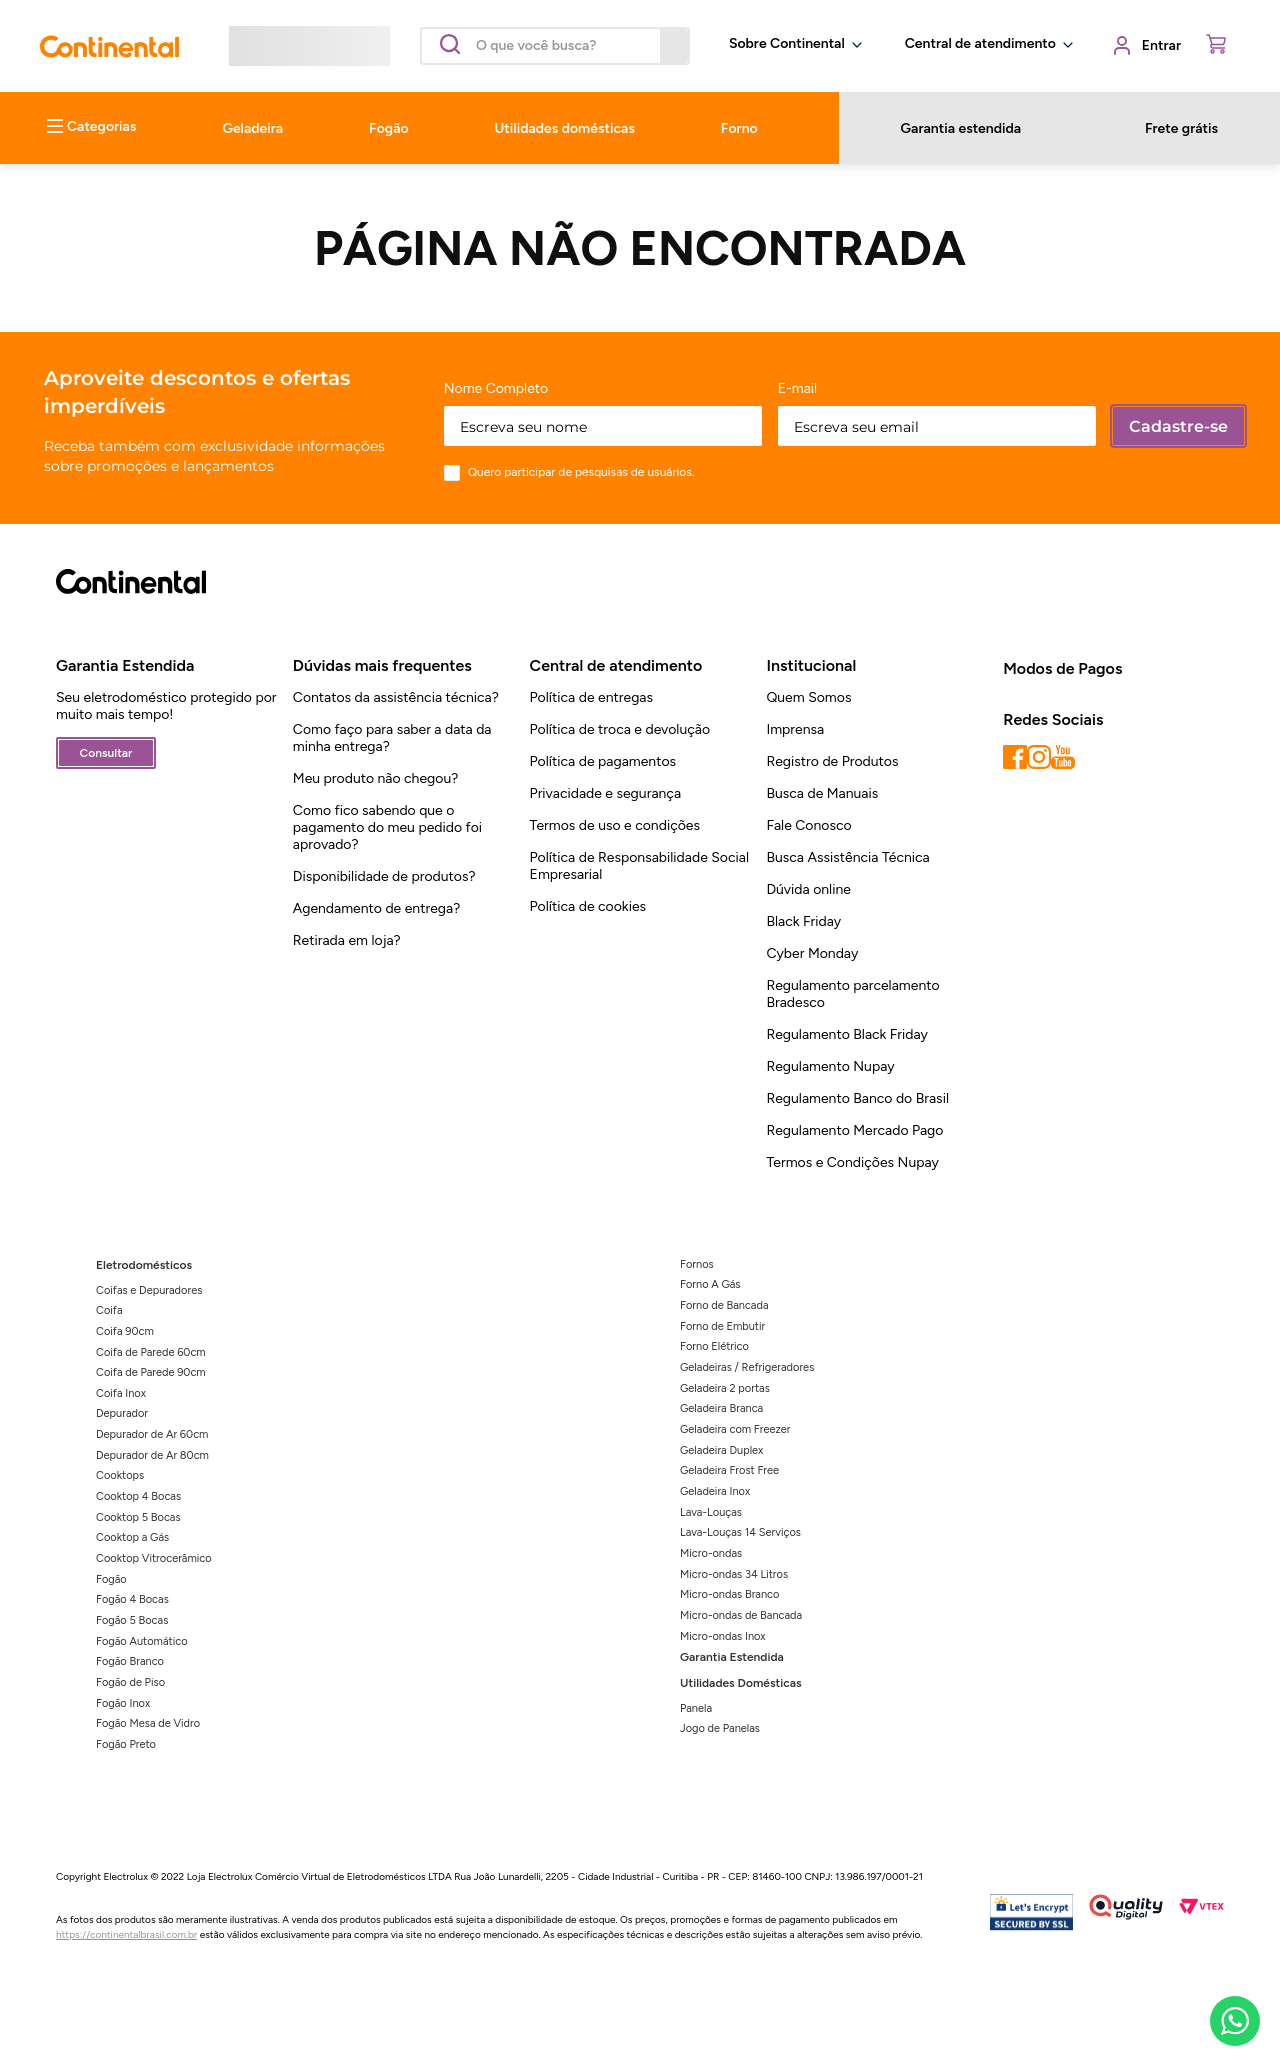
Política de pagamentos (603, 761)
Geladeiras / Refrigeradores (747, 1367)
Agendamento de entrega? (376, 908)
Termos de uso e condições (615, 825)
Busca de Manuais (822, 793)
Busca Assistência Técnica (847, 857)
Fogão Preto (126, 1744)
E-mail (798, 389)
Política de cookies (588, 906)
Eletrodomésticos (144, 1265)
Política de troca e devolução (620, 729)
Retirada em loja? (347, 940)
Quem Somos (808, 697)
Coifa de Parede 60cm (151, 1352)
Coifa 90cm (125, 1331)
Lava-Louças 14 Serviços (740, 1532)
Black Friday (803, 921)
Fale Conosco (808, 825)
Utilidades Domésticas (741, 1683)
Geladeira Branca (721, 1408)
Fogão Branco (130, 1661)
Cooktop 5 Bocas (138, 1517)
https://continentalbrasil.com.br (126, 1934)
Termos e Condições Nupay (852, 1162)
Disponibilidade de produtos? (384, 876)
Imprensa (795, 729)
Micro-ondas (711, 1553)
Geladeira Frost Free (729, 1470)
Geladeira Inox (715, 1491)
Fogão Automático (142, 1641)
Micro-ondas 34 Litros (734, 1574)
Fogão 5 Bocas (132, 1620)
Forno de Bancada (724, 1305)
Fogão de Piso (130, 1682)
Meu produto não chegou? (376, 778)
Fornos (697, 1264)
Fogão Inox (123, 1703)
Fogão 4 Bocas (132, 1599)
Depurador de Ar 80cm (152, 1455)
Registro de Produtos (832, 761)
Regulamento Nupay (830, 1066)
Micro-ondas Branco (729, 1594)
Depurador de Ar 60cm (152, 1434)
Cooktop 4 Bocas (138, 1496)
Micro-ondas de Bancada (741, 1615)
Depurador (122, 1413)
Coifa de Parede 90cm (151, 1372)
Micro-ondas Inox (723, 1636)
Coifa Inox (121, 1393)
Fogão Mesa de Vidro (148, 1723)
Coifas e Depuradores (149, 1290)
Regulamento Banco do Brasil (857, 1098)
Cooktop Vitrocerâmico (154, 1558)
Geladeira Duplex (721, 1450)
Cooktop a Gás (132, 1537)
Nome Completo (496, 389)
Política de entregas (591, 697)
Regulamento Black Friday (847, 1034)
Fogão (111, 1579)
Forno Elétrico (714, 1346)
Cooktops (120, 1475)
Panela (696, 1708)
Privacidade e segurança (605, 793)
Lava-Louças (711, 1512)
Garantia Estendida (732, 1657)
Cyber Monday (812, 953)
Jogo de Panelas (720, 1728)
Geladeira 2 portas (725, 1388)
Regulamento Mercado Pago (854, 1130)
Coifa (109, 1310)
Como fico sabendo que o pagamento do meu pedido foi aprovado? (387, 827)
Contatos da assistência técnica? (396, 697)
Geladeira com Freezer (735, 1429)
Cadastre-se (1178, 426)
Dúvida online (808, 889)
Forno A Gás (710, 1284)
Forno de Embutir (722, 1326)
